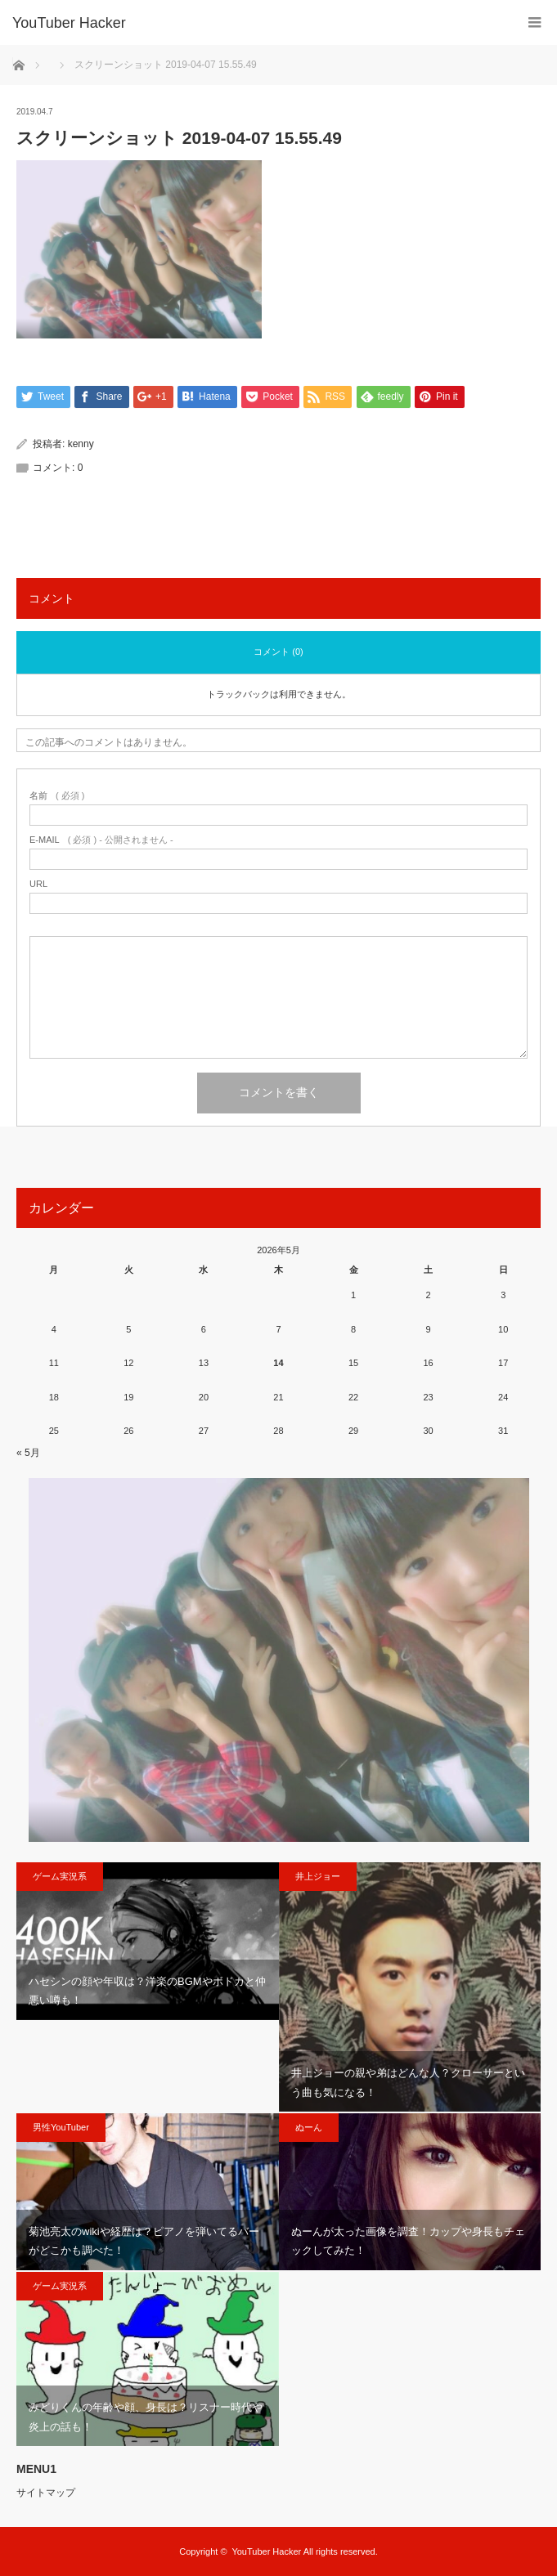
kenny (81, 444)
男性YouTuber (61, 2127)
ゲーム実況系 (60, 1876)
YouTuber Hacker (69, 23)
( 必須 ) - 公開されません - (101, 840)
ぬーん (308, 2127)
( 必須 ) (56, 795)
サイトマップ (45, 2492)
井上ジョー (317, 1876)
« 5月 (28, 1452)
